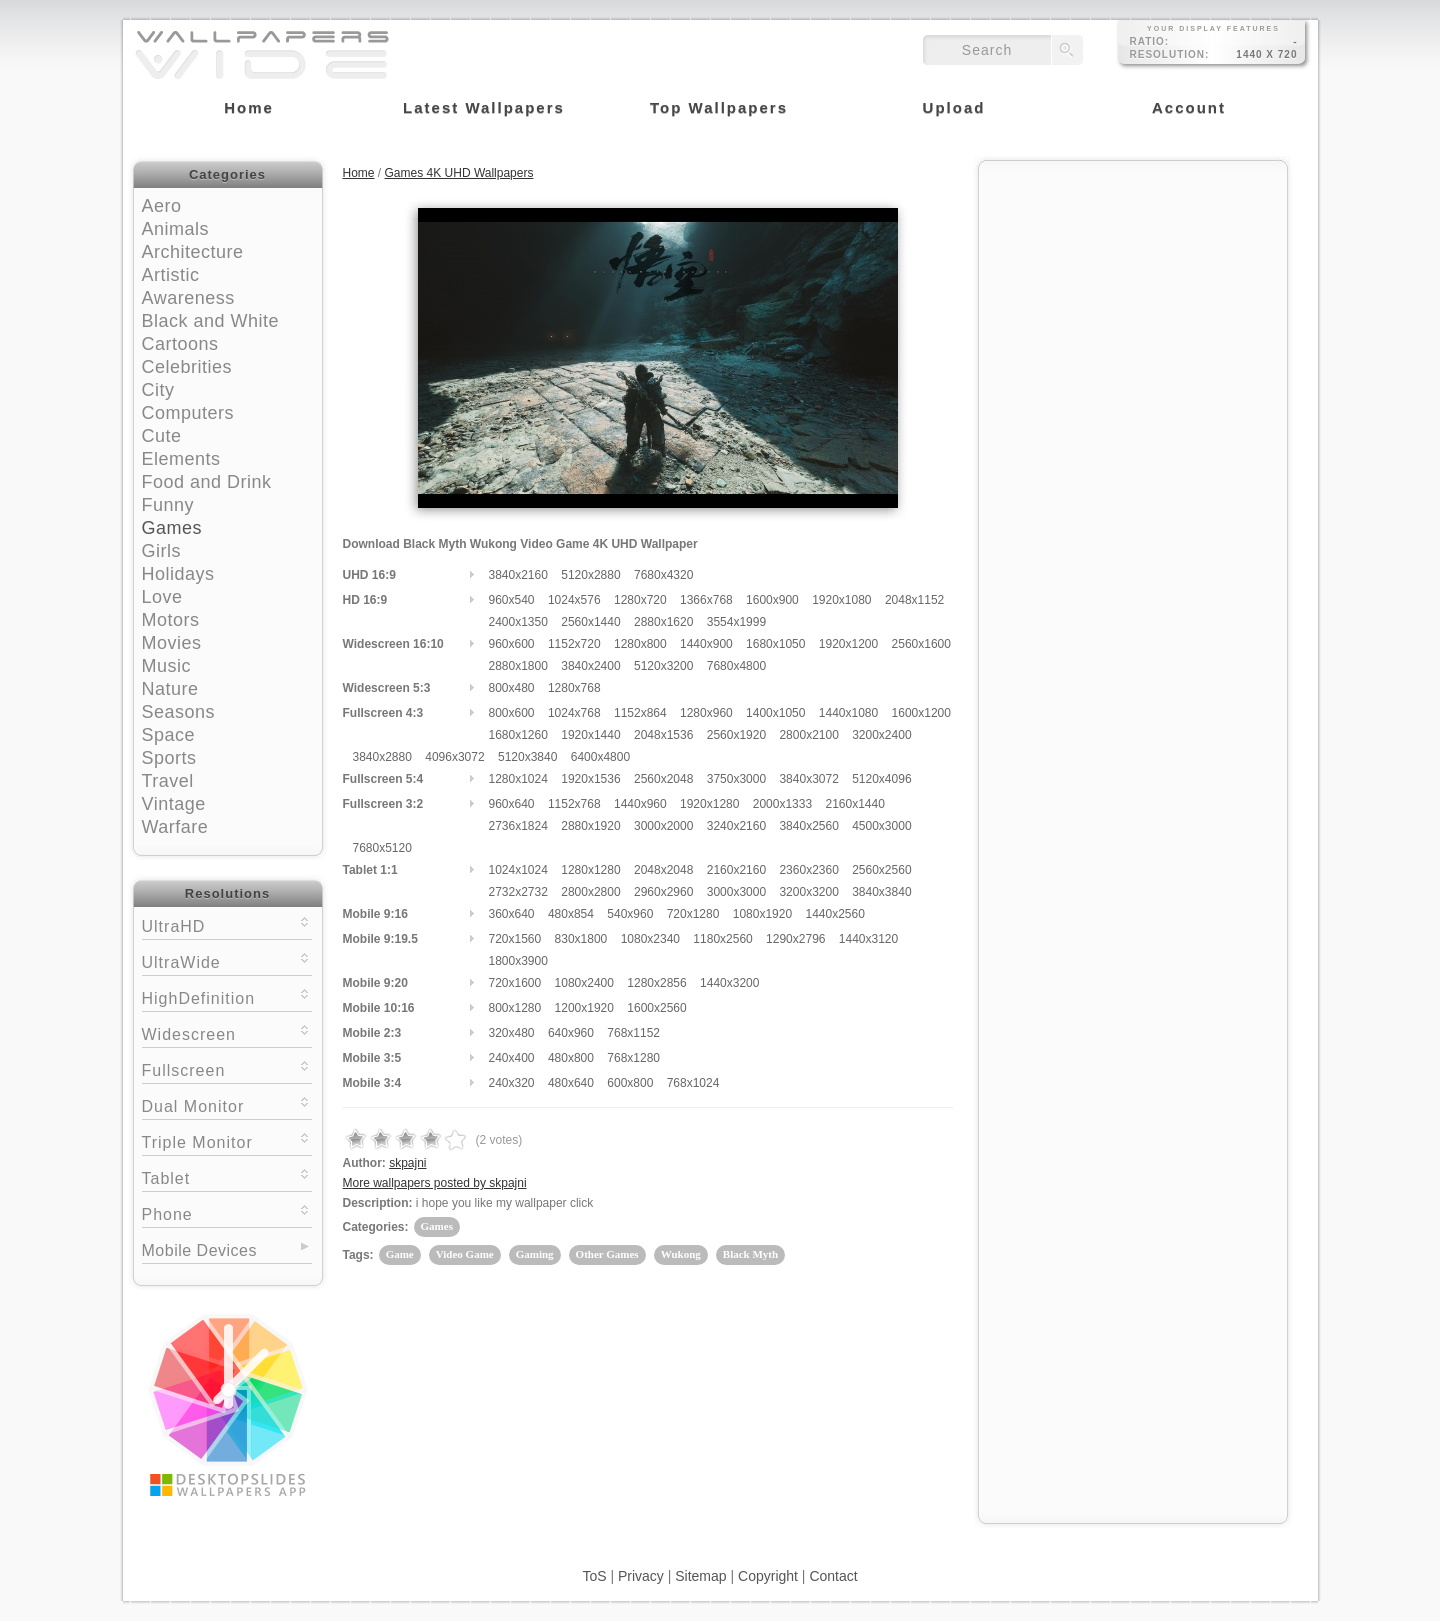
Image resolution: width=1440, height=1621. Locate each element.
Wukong (681, 1254)
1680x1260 (518, 735)
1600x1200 (921, 713)
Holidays (178, 574)
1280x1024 (518, 779)
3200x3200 (808, 892)
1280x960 (706, 713)
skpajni (407, 1163)
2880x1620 (663, 622)
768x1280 (633, 1058)
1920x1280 (709, 804)
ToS (594, 1576)
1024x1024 (518, 870)
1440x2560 (834, 914)
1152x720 (574, 644)
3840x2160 (518, 575)
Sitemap (700, 1576)
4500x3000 (881, 826)
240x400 (512, 1058)
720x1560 (515, 939)
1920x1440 (590, 735)
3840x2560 (808, 826)
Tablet (227, 1176)
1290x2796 (795, 939)
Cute (162, 436)
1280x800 (640, 644)
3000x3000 (736, 892)
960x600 (512, 644)
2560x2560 (881, 870)
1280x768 (574, 688)
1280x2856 (656, 983)
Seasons (179, 712)
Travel (168, 781)
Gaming (535, 1254)
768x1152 (633, 1033)
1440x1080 (848, 713)
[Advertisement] (1133, 297)
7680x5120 (382, 848)
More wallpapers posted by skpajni (435, 1183)
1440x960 (640, 804)
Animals (176, 229)
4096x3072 (454, 757)
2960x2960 (663, 892)
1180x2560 (722, 939)
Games (172, 528)
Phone (227, 1212)
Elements (181, 459)
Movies (172, 643)
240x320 (512, 1083)
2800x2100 (808, 735)
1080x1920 (762, 914)
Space (169, 735)
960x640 (512, 804)
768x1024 (693, 1083)
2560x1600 (921, 644)
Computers (188, 413)
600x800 (630, 1083)
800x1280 (515, 1008)
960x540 (512, 600)
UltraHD (227, 924)
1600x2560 (656, 1008)
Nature (170, 689)
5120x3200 (663, 666)
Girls (162, 551)
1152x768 (574, 804)
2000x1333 (782, 804)
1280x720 (640, 600)
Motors (171, 620)
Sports (169, 758)
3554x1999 (736, 622)
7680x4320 (663, 575)
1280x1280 (590, 870)
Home (359, 173)
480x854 (571, 914)
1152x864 (640, 713)
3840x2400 (590, 666)
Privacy (641, 1576)
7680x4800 (736, 666)
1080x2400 (584, 983)
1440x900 (706, 644)
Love (162, 597)
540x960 (630, 914)
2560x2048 (663, 779)
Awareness (188, 298)
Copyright (768, 1576)
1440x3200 (729, 983)
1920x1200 (848, 644)
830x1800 (581, 939)
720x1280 (693, 914)
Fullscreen (227, 1068)
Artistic (171, 275)
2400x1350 (518, 622)
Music (167, 666)
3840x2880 (382, 757)
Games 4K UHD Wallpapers (459, 173)
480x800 (571, 1058)
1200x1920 (584, 1008)
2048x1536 (663, 735)
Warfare (175, 827)
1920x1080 (841, 600)
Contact (833, 1576)
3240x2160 (736, 826)
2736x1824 (518, 826)
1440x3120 (868, 939)
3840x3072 (808, 779)
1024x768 (574, 713)
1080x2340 (650, 939)
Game (400, 1254)
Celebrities (187, 367)
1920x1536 (590, 779)
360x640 (512, 914)
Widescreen (227, 1032)
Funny (168, 505)
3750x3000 (736, 779)
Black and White (211, 321)
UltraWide (227, 960)
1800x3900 (518, 961)
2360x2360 (808, 870)
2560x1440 (590, 622)
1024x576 (574, 600)
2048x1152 (914, 600)
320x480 (512, 1033)
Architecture (193, 252)
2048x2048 (663, 870)
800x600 (512, 713)
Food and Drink (207, 482)
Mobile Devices (199, 1250)
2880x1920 (590, 826)
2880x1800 (518, 666)
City (158, 390)
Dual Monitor (227, 1104)
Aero (162, 206)
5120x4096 (881, 779)
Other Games (607, 1254)
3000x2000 (663, 826)
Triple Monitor (227, 1140)
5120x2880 (590, 575)
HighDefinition (227, 996)
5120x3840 (527, 757)
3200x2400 (881, 735)
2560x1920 (736, 735)
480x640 (571, 1083)
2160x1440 (854, 804)
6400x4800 (600, 757)
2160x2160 (736, 870)
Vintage (174, 804)
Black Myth (750, 1254)
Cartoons (180, 344)
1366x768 (706, 600)
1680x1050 (775, 644)
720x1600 (515, 983)
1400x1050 (775, 713)
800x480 (512, 688)
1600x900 (772, 600)
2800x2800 (590, 892)
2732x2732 (518, 892)
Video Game (465, 1254)
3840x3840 (881, 892)
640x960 (571, 1033)
